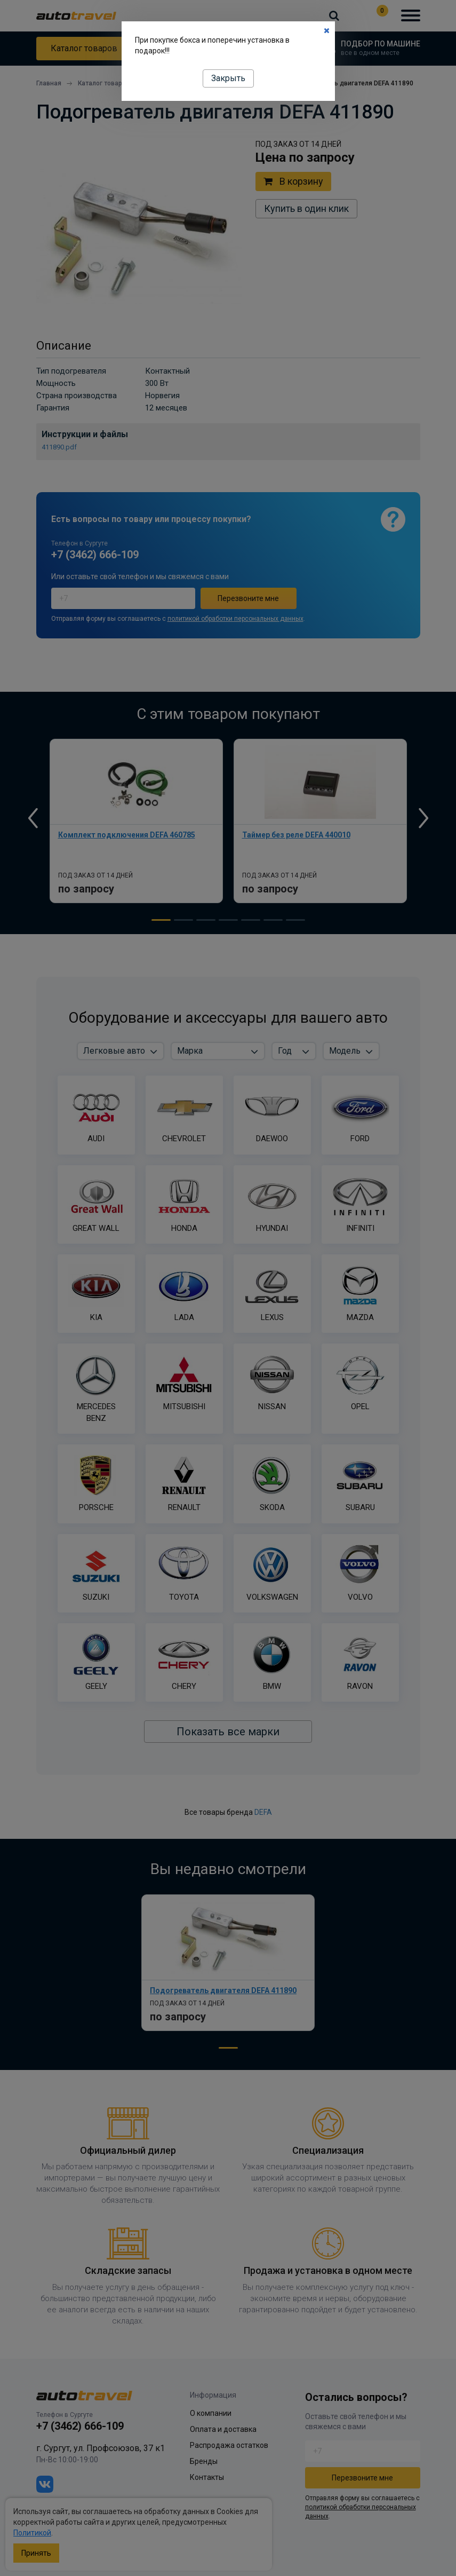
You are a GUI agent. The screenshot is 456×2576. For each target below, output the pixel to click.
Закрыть (228, 78)
